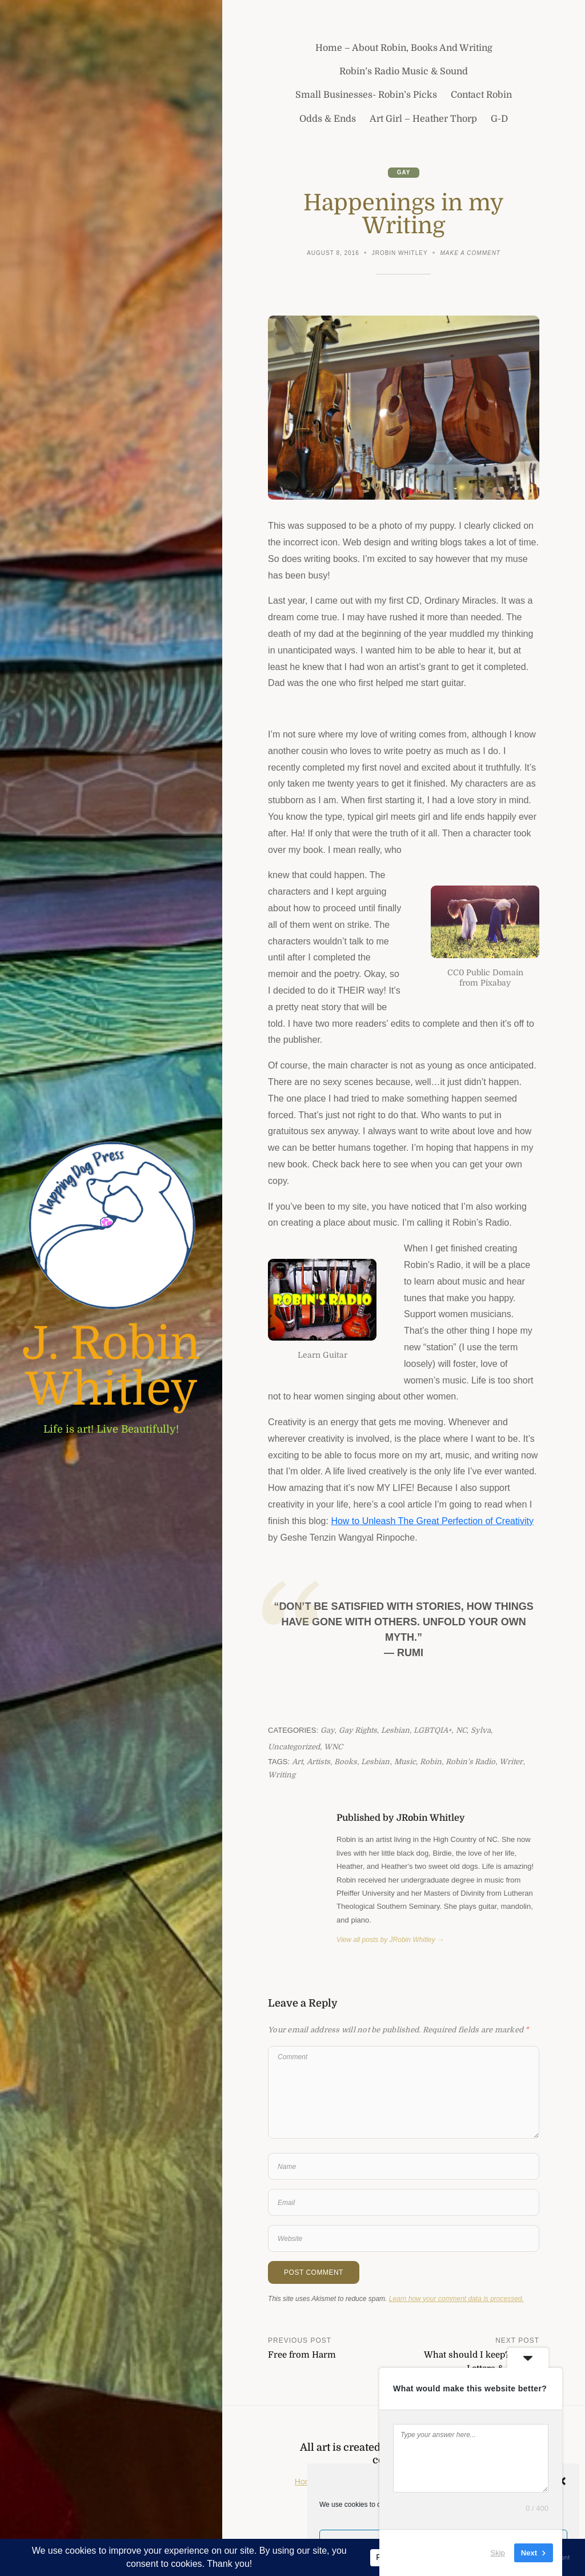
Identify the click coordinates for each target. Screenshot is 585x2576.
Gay (404, 172)
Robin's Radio (470, 1761)
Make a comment (470, 254)
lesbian (375, 1761)
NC (461, 1730)
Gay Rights (358, 1730)
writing (281, 1774)
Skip (498, 2553)
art (297, 1761)
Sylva (481, 1730)
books (345, 1761)
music (405, 1761)
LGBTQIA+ (432, 1730)
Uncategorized (294, 1746)
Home (305, 2481)
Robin (431, 1761)
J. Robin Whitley (111, 1367)
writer (511, 1761)
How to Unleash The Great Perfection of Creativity (432, 1521)
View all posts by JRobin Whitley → (390, 1940)
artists (318, 1761)
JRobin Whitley (400, 253)
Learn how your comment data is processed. (456, 2299)
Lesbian (395, 1730)
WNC (333, 1746)
